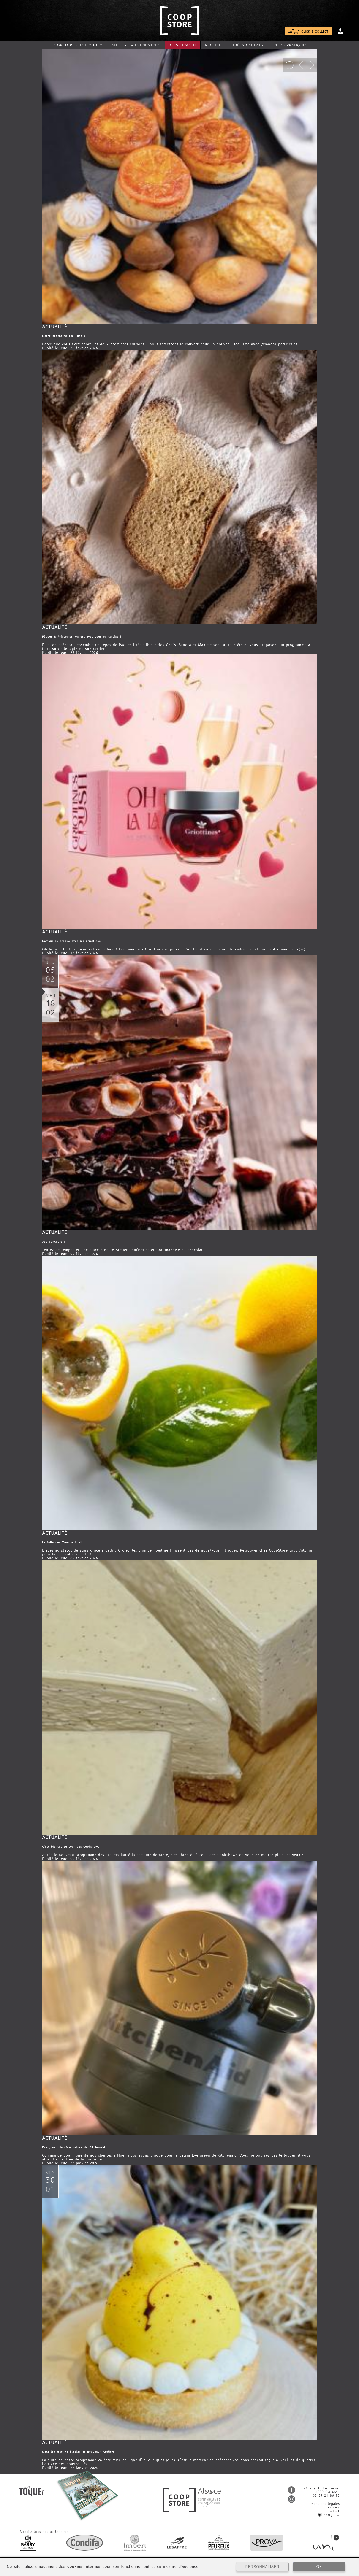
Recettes (214, 45)
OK (319, 2567)
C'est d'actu (183, 45)
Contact (333, 2511)
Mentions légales (325, 2504)
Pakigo (329, 2515)
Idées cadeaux (248, 45)
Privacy (334, 2507)
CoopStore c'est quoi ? (77, 45)
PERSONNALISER (262, 2567)
